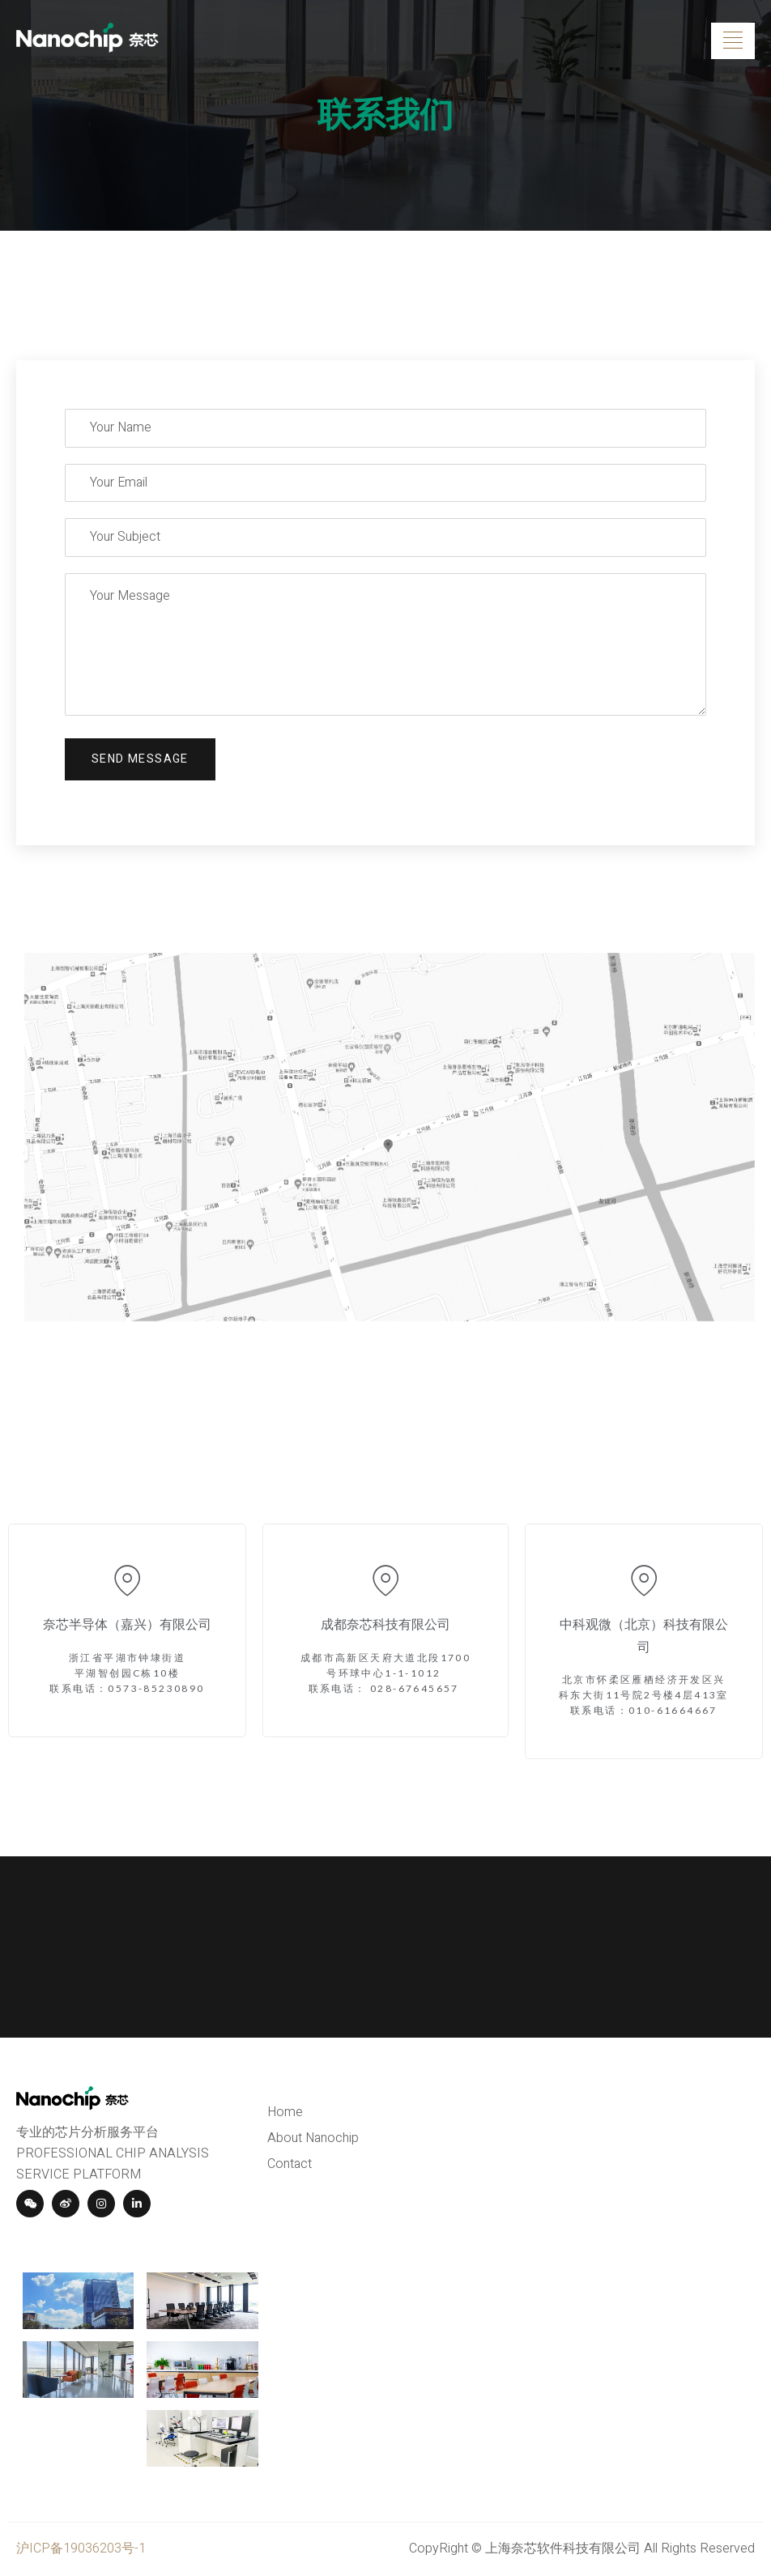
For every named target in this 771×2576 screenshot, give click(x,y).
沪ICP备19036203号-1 (81, 2548)
